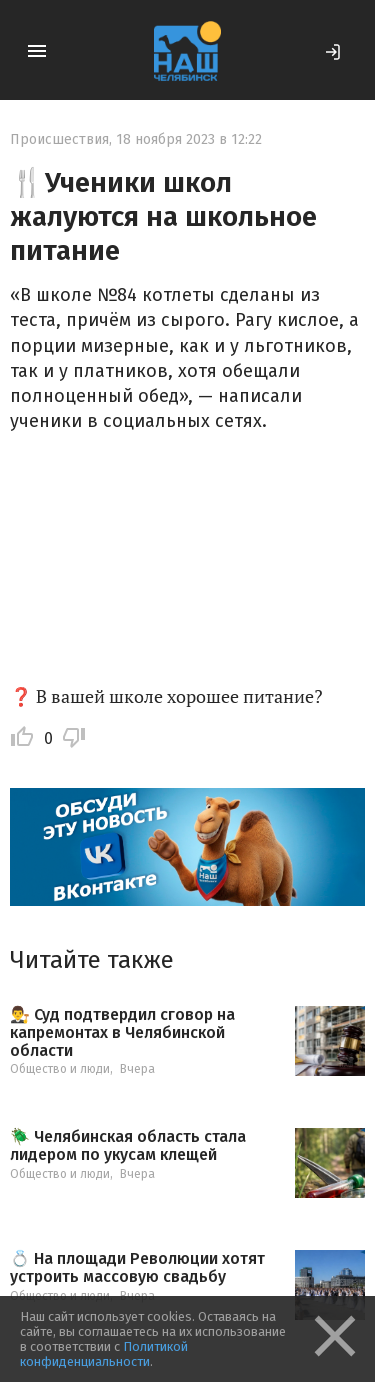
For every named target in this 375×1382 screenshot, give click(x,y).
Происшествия (59, 139)
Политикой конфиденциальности (104, 1354)
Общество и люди (60, 1069)
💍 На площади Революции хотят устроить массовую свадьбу (137, 1267)
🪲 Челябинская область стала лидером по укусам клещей (128, 1145)
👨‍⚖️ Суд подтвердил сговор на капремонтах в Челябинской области (122, 1032)
